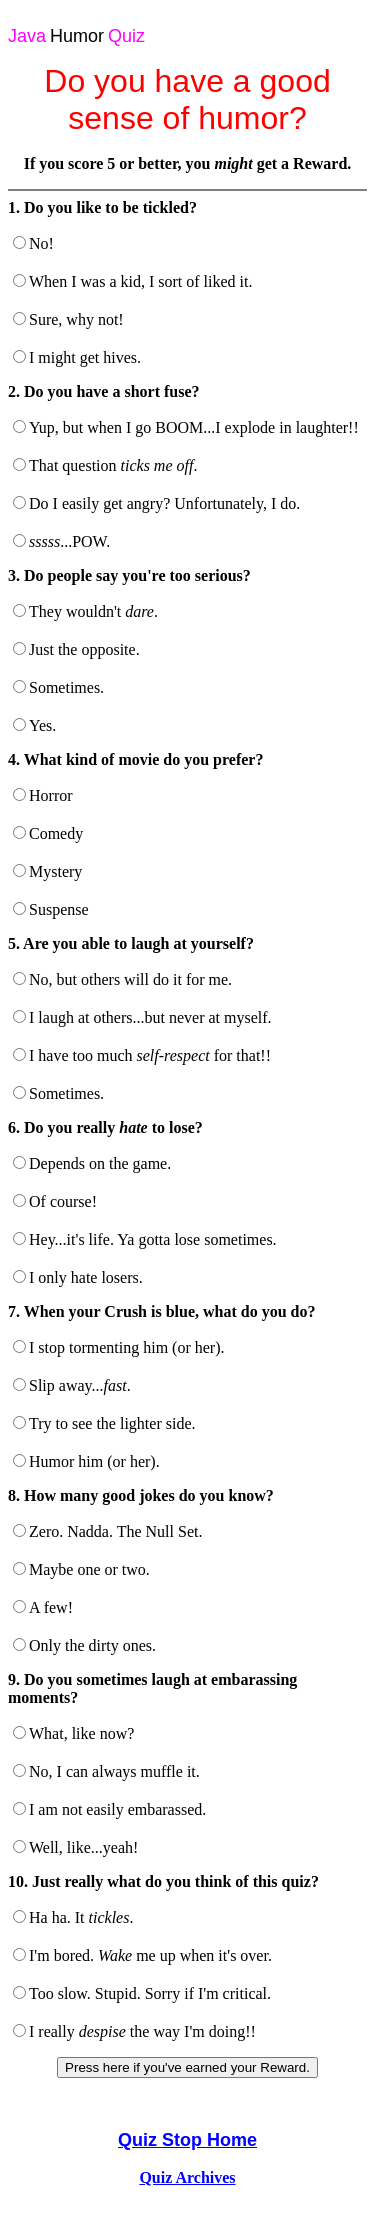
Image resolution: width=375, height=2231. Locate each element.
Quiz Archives (187, 2177)
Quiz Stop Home (187, 2140)
